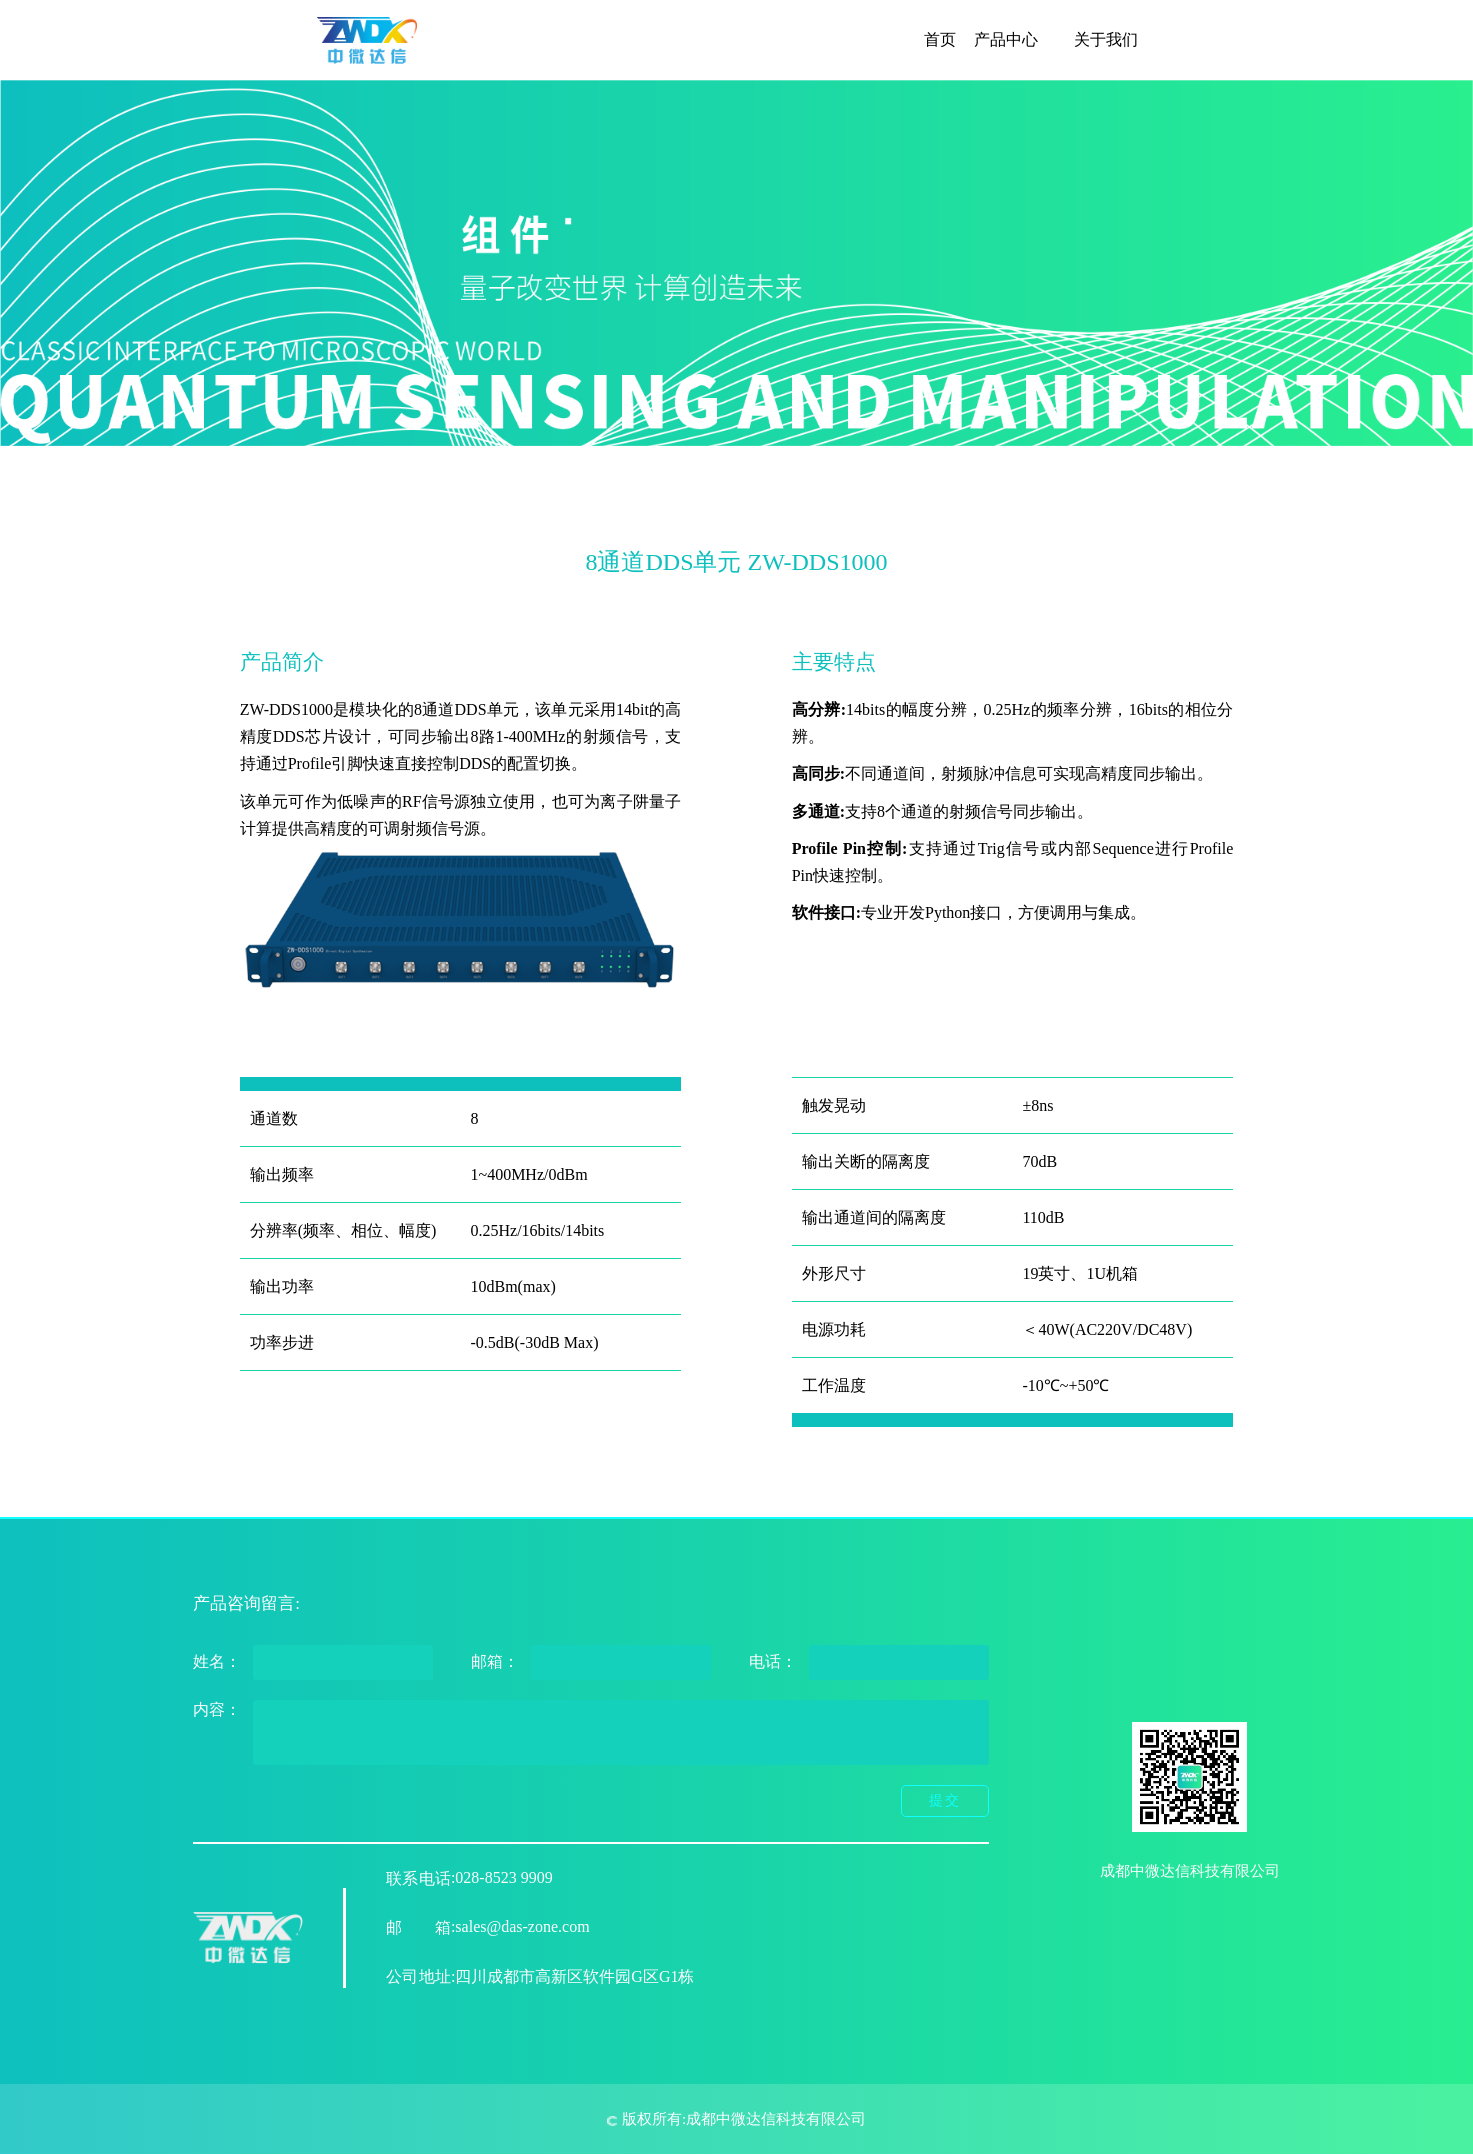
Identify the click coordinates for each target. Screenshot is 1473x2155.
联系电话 (418, 1878)
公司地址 (418, 1976)
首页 (940, 39)
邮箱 (418, 1927)
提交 (945, 1800)
